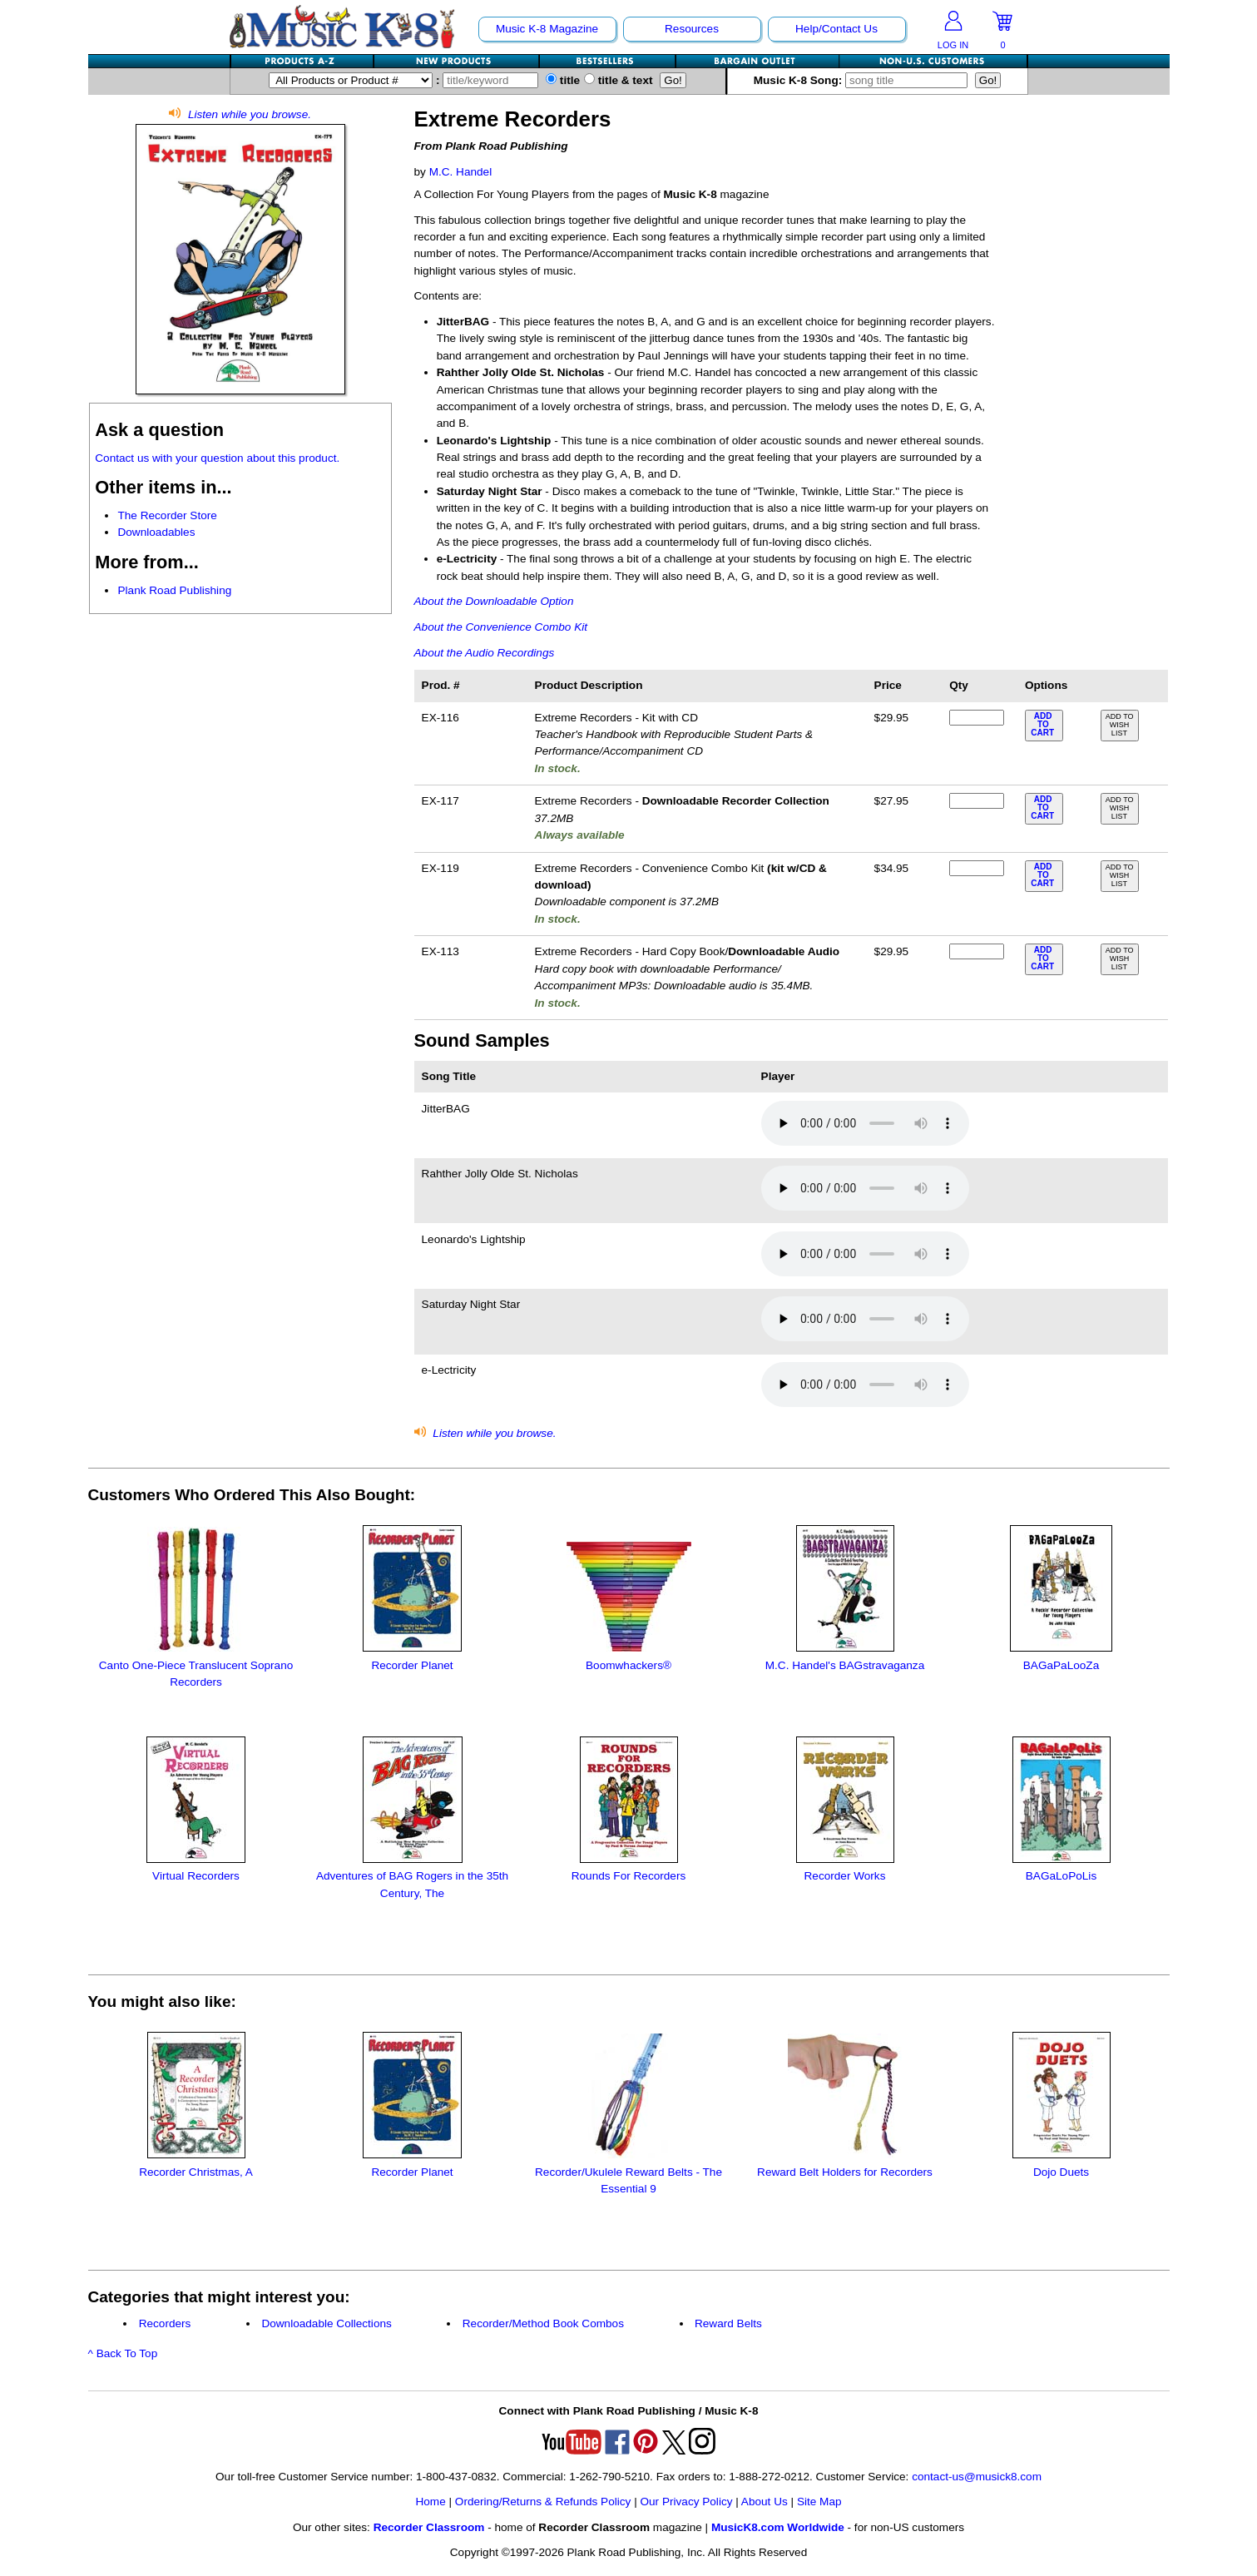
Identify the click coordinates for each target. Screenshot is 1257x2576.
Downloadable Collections (326, 2323)
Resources (692, 28)
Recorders (165, 2323)
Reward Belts (728, 2323)
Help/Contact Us (836, 28)
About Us (764, 2501)
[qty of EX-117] (976, 801)
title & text (618, 80)
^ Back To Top (123, 2353)
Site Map (819, 2501)
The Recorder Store (166, 515)
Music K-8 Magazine (547, 28)
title (563, 80)
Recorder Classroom (429, 2527)
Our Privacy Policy (686, 2501)
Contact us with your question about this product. (217, 458)
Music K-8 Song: (863, 80)
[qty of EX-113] (976, 951)
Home (430, 2501)
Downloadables (156, 532)
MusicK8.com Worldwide (777, 2527)
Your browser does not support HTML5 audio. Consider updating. (865, 1123)
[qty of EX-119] (976, 868)
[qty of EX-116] (976, 718)
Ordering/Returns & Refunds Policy (543, 2501)
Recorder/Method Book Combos (543, 2323)
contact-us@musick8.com (977, 2476)
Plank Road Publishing (174, 590)
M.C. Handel (460, 172)
